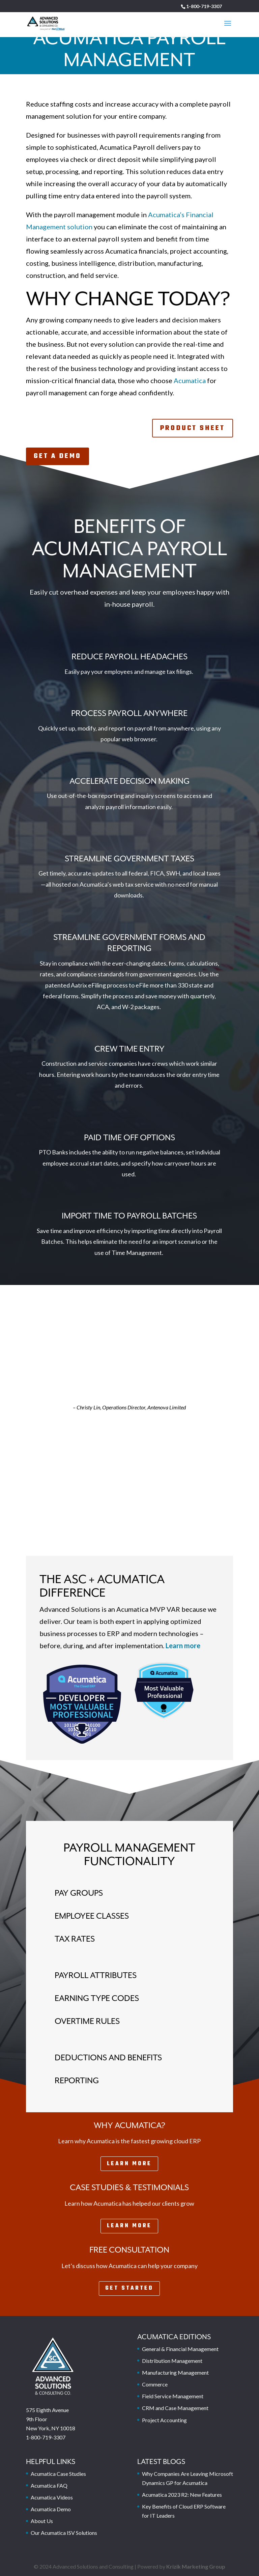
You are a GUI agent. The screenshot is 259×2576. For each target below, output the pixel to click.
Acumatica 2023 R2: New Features (182, 2494)
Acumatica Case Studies (58, 2473)
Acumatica (190, 380)
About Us (42, 2521)
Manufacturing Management (175, 2372)
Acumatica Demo (51, 2509)
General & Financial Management (180, 2349)
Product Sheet (192, 428)
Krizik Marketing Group (195, 2566)
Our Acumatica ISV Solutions (64, 2532)
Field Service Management (172, 2396)
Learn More (129, 2163)
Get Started (129, 2288)
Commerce (155, 2384)
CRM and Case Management (175, 2408)
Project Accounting (164, 2420)
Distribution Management (172, 2360)
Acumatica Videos (52, 2497)
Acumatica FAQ (49, 2485)
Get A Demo (57, 456)
